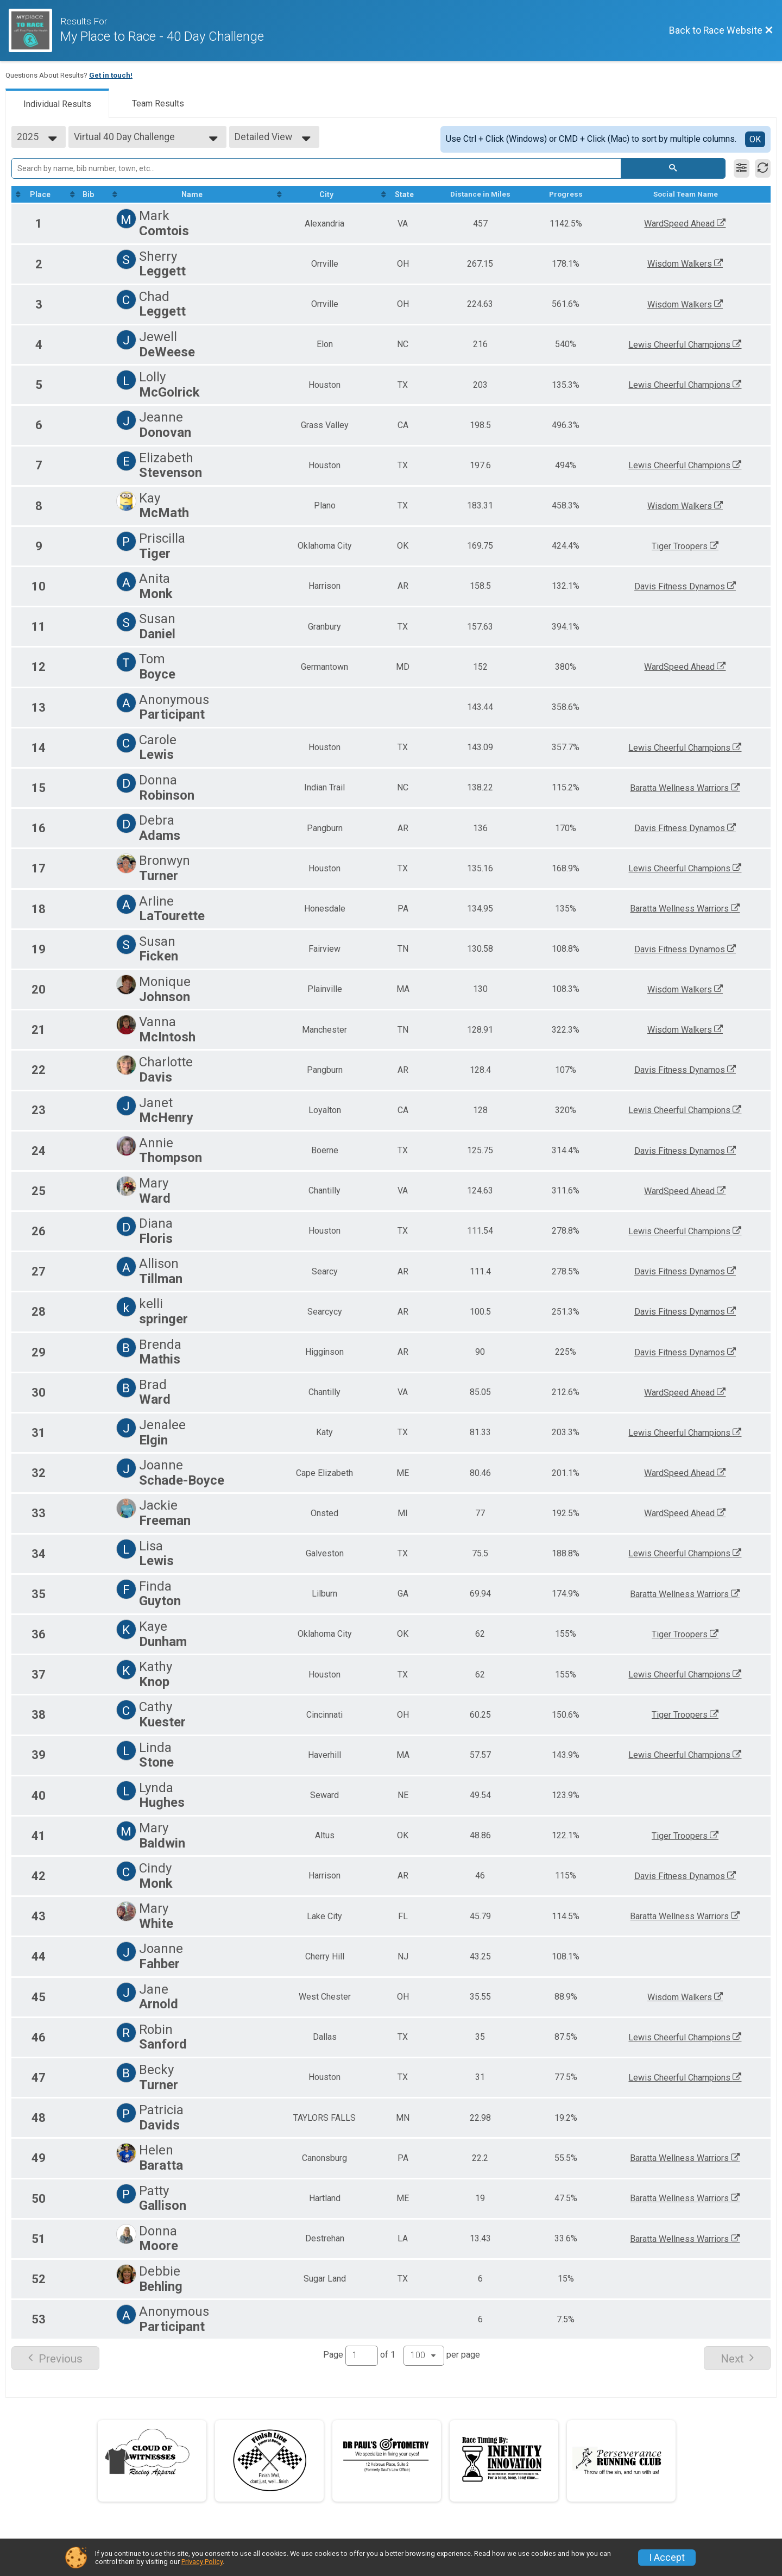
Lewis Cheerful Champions (688, 345)
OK (755, 139)
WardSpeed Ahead (688, 224)
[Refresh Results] (763, 168)
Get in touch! (111, 75)
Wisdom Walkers (688, 264)
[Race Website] (34, 30)
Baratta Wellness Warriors (688, 788)
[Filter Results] (741, 168)
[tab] (57, 103)
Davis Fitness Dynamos (688, 587)
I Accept (667, 2557)
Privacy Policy (202, 2562)
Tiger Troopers (687, 546)
